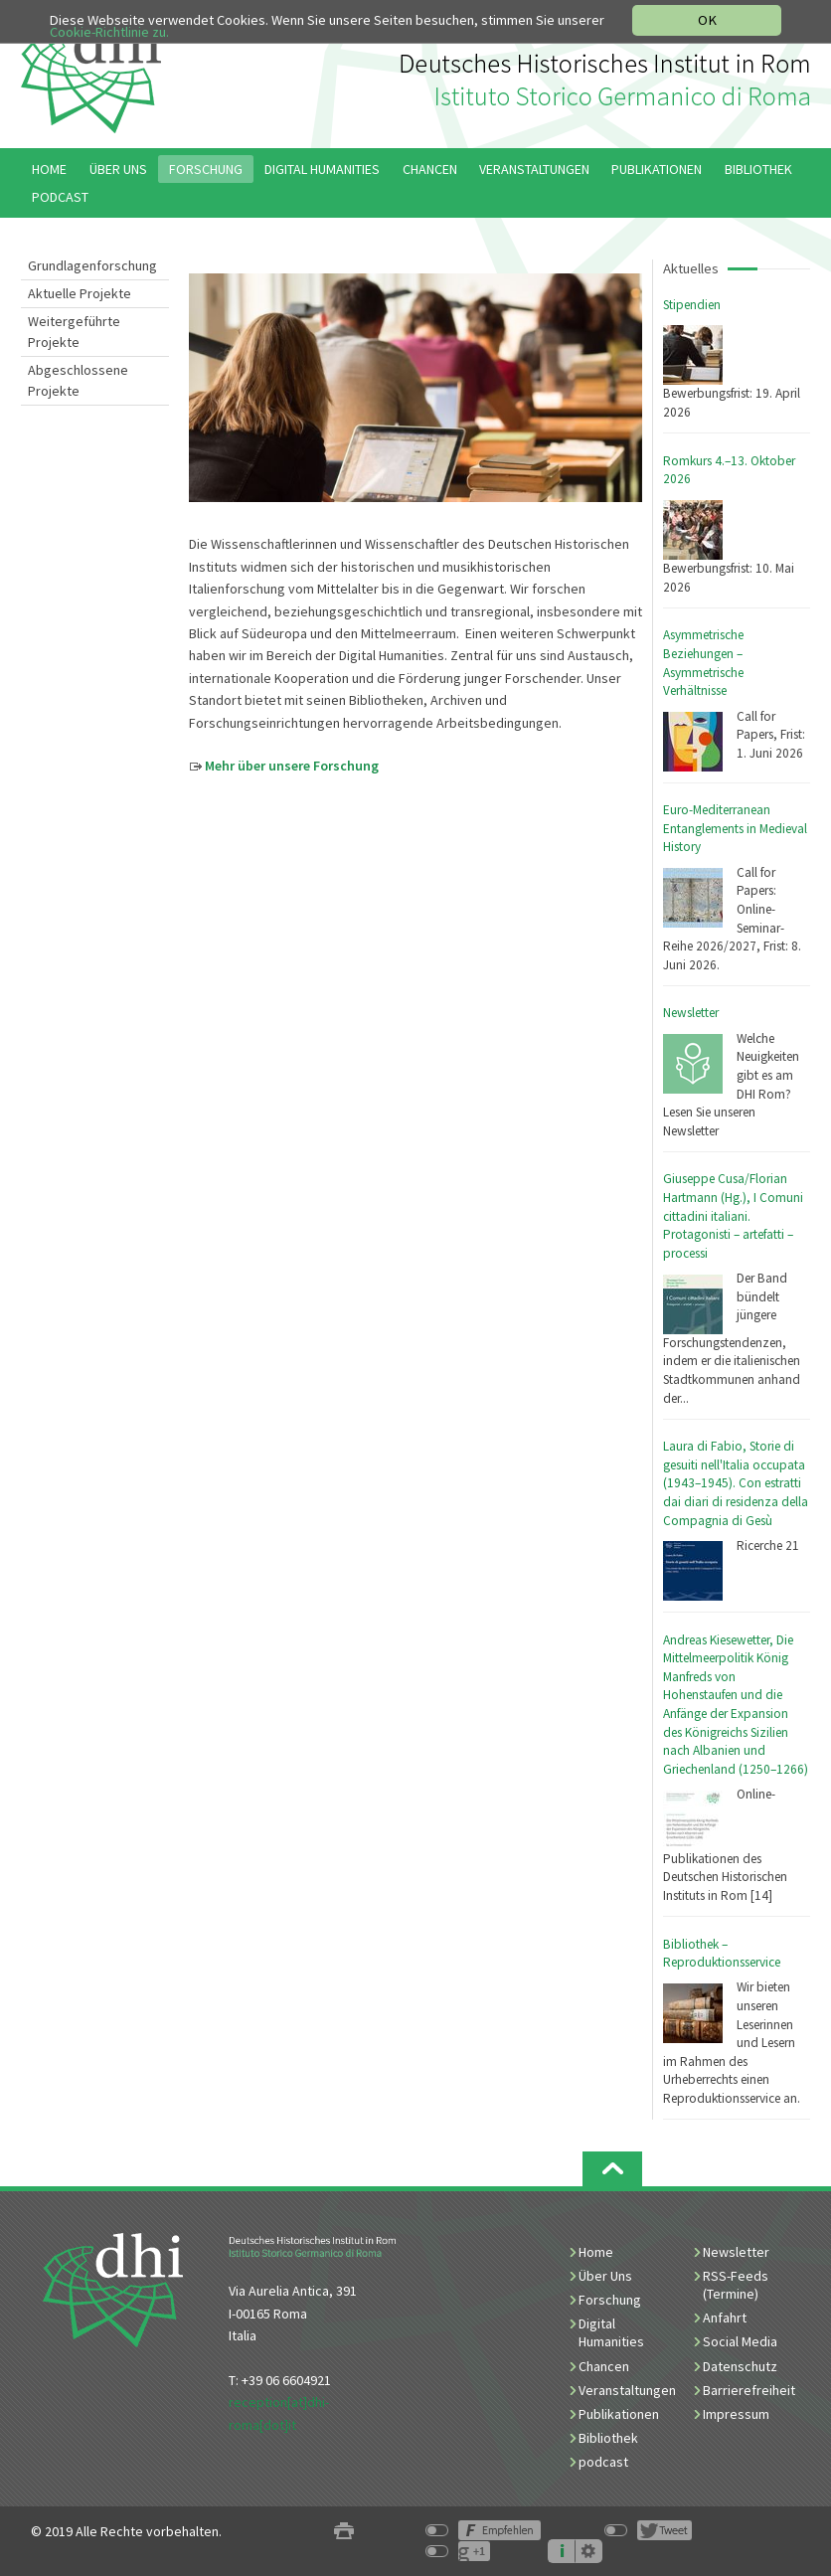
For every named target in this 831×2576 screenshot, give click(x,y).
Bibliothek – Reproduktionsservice (721, 1954)
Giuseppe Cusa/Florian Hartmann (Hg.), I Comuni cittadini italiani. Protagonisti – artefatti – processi (733, 1215)
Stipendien (692, 304)
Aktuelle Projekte (79, 293)
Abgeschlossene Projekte (78, 380)
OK (707, 20)
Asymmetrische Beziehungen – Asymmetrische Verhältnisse (703, 662)
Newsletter (691, 1012)
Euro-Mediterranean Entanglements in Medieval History (735, 828)
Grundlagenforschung (92, 265)
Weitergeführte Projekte (74, 331)
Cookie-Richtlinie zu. (110, 32)
